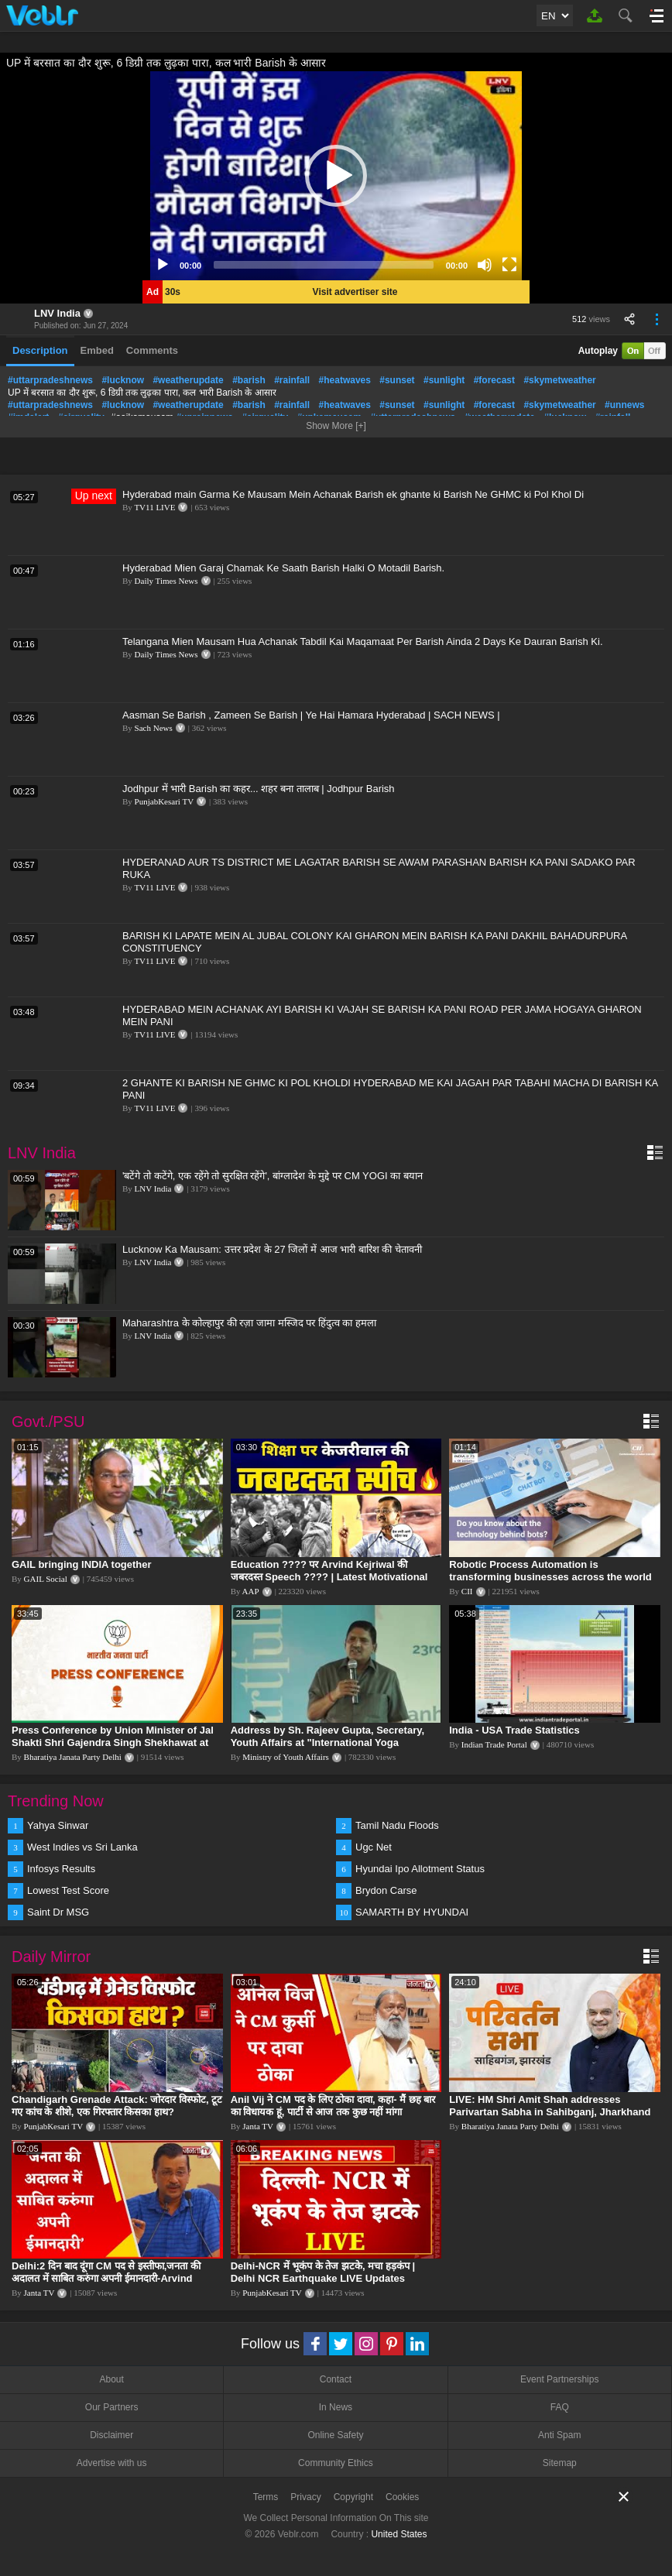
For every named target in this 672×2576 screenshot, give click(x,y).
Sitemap (560, 2463)
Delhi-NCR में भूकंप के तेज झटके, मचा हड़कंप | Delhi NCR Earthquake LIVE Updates (323, 2272)
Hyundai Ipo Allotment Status (420, 1869)
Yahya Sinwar (57, 1825)
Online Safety (335, 2435)
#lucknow (122, 380)
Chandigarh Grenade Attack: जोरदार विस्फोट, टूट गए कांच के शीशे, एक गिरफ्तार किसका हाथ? (117, 2106)
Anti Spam (559, 2435)
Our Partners (112, 2407)
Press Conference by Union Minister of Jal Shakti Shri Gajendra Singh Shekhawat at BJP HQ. (113, 1742)
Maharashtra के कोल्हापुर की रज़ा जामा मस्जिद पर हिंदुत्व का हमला (249, 1323)
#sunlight (444, 380)
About (111, 2379)
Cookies (402, 2497)
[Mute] (484, 265)
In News (335, 2407)
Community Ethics (335, 2463)
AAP (250, 1591)
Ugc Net (373, 1847)
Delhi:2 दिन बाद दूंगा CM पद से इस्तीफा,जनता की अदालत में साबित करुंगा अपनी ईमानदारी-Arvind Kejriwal (106, 2278)
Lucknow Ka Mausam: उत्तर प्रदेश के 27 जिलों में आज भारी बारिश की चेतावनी (272, 1249)
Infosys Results (61, 1869)
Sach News (154, 727)
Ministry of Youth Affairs (285, 1756)
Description (40, 350)
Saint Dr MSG (58, 1912)
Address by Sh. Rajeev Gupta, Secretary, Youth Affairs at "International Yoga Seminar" (327, 1742)
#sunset (396, 380)
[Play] (162, 265)
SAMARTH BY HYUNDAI (411, 1912)
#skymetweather (559, 380)
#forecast (494, 380)
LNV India (57, 313)
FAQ (559, 2407)
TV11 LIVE (154, 507)
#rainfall (292, 380)
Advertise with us (112, 2463)
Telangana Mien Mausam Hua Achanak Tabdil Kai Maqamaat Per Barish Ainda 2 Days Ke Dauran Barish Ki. (362, 641)
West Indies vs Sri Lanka (82, 1847)
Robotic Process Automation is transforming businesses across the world (550, 1571)
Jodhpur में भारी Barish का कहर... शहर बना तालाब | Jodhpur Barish (258, 788)
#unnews (624, 405)
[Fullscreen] (509, 265)
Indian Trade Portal (494, 1744)
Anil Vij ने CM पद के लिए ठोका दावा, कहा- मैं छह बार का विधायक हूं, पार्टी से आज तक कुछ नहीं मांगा (333, 2106)
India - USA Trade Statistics (514, 1730)
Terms (266, 2497)
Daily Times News (166, 580)
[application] (336, 175)
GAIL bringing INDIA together (82, 1564)
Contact (335, 2379)
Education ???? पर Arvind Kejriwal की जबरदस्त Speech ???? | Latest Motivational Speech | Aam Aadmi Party (329, 1577)
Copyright (353, 2497)
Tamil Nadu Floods (397, 1825)
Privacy (305, 2497)
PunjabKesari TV (164, 801)
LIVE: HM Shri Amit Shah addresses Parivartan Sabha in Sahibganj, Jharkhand (549, 2106)
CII (467, 1591)
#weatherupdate (188, 380)
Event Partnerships (559, 2379)
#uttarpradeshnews (50, 380)
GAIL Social (45, 1578)
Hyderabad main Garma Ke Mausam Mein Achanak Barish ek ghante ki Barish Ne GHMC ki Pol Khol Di (353, 494)
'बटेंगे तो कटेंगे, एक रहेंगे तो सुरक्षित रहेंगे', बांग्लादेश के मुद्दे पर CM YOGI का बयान (272, 1176)
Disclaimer (111, 2435)
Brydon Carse (386, 1890)
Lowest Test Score (68, 1890)
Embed (97, 350)
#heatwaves (345, 380)
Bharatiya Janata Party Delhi (73, 1756)
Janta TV (257, 2126)
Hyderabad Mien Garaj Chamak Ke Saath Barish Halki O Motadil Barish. (283, 568)
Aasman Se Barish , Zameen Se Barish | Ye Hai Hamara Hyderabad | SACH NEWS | (311, 715)
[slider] (324, 265)
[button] (336, 176)
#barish (249, 380)
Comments (152, 350)
